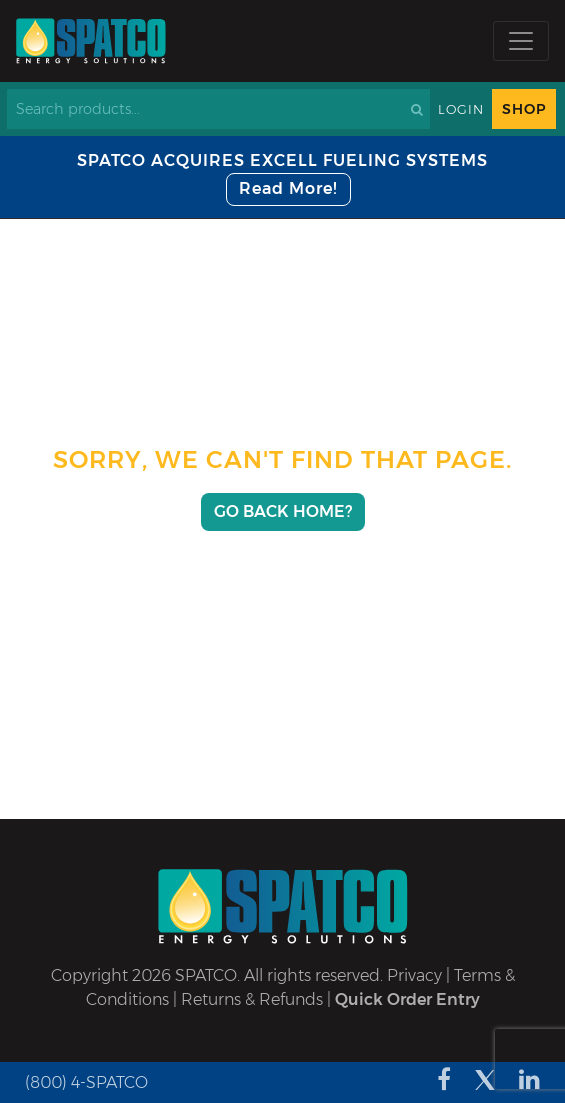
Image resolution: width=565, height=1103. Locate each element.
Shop (524, 109)
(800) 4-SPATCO (86, 1082)
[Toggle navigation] (521, 41)
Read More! (288, 188)
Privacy (414, 975)
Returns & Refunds (252, 999)
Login (461, 109)
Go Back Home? (283, 511)
